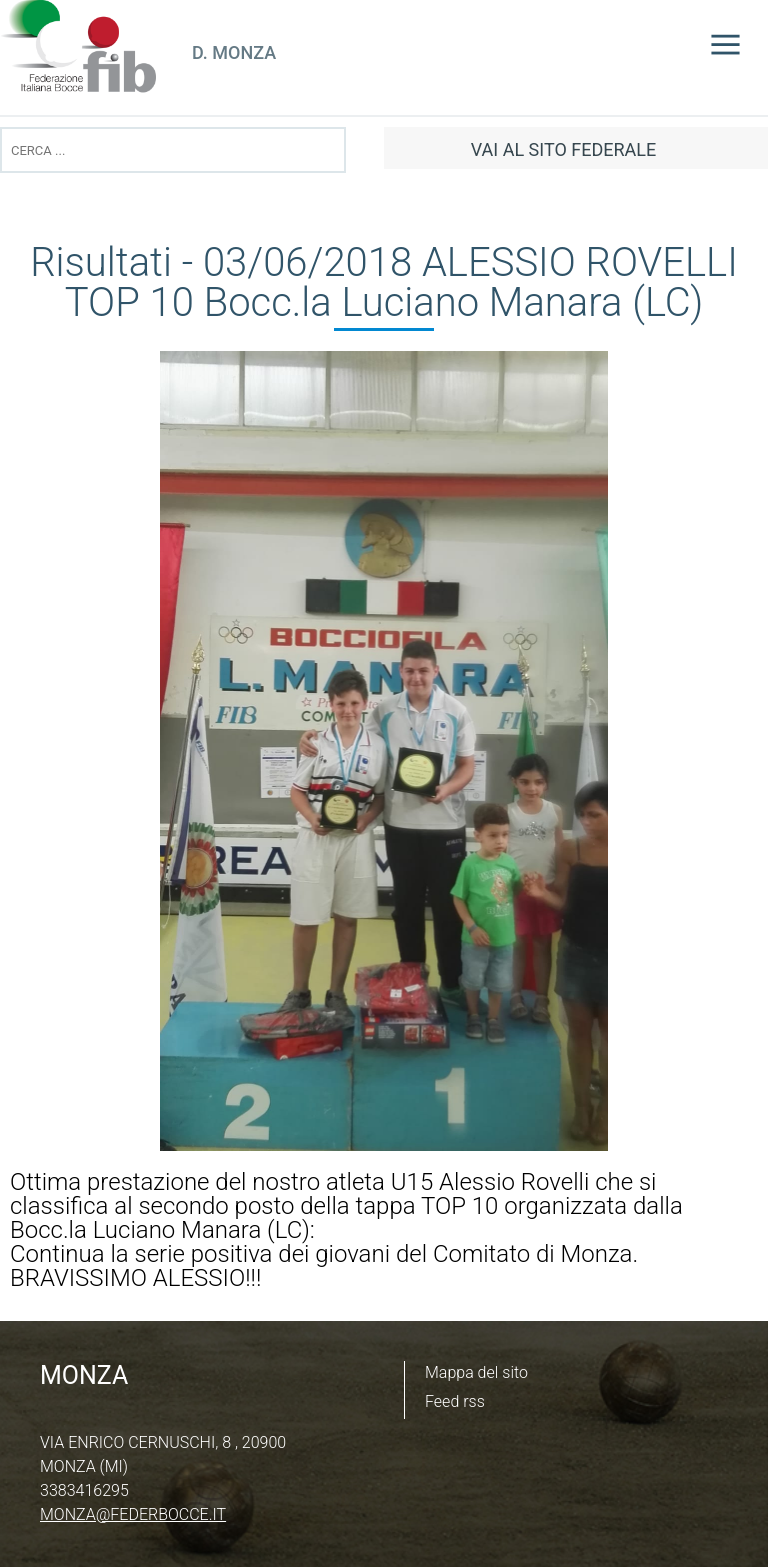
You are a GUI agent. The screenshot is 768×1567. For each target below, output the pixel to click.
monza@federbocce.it (133, 1514)
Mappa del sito (476, 1372)
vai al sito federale (563, 149)
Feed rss (455, 1401)
